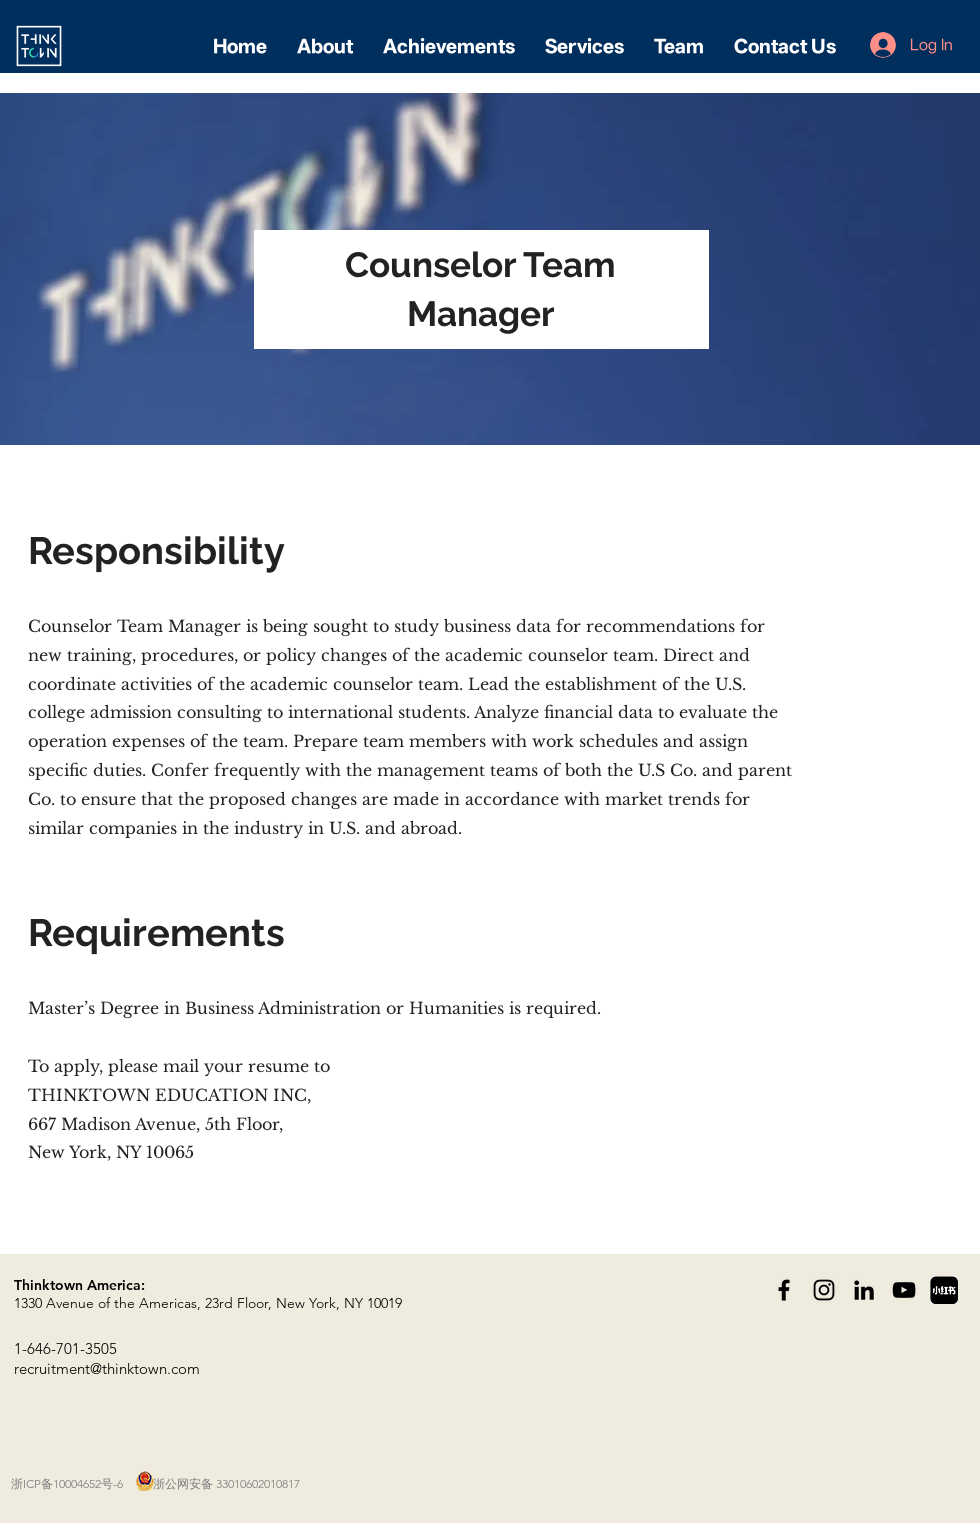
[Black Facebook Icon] (784, 1290)
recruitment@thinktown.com (107, 1368)
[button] (325, 46)
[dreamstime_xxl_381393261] (944, 1290)
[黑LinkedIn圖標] (864, 1290)
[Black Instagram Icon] (824, 1290)
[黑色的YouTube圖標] (904, 1290)
